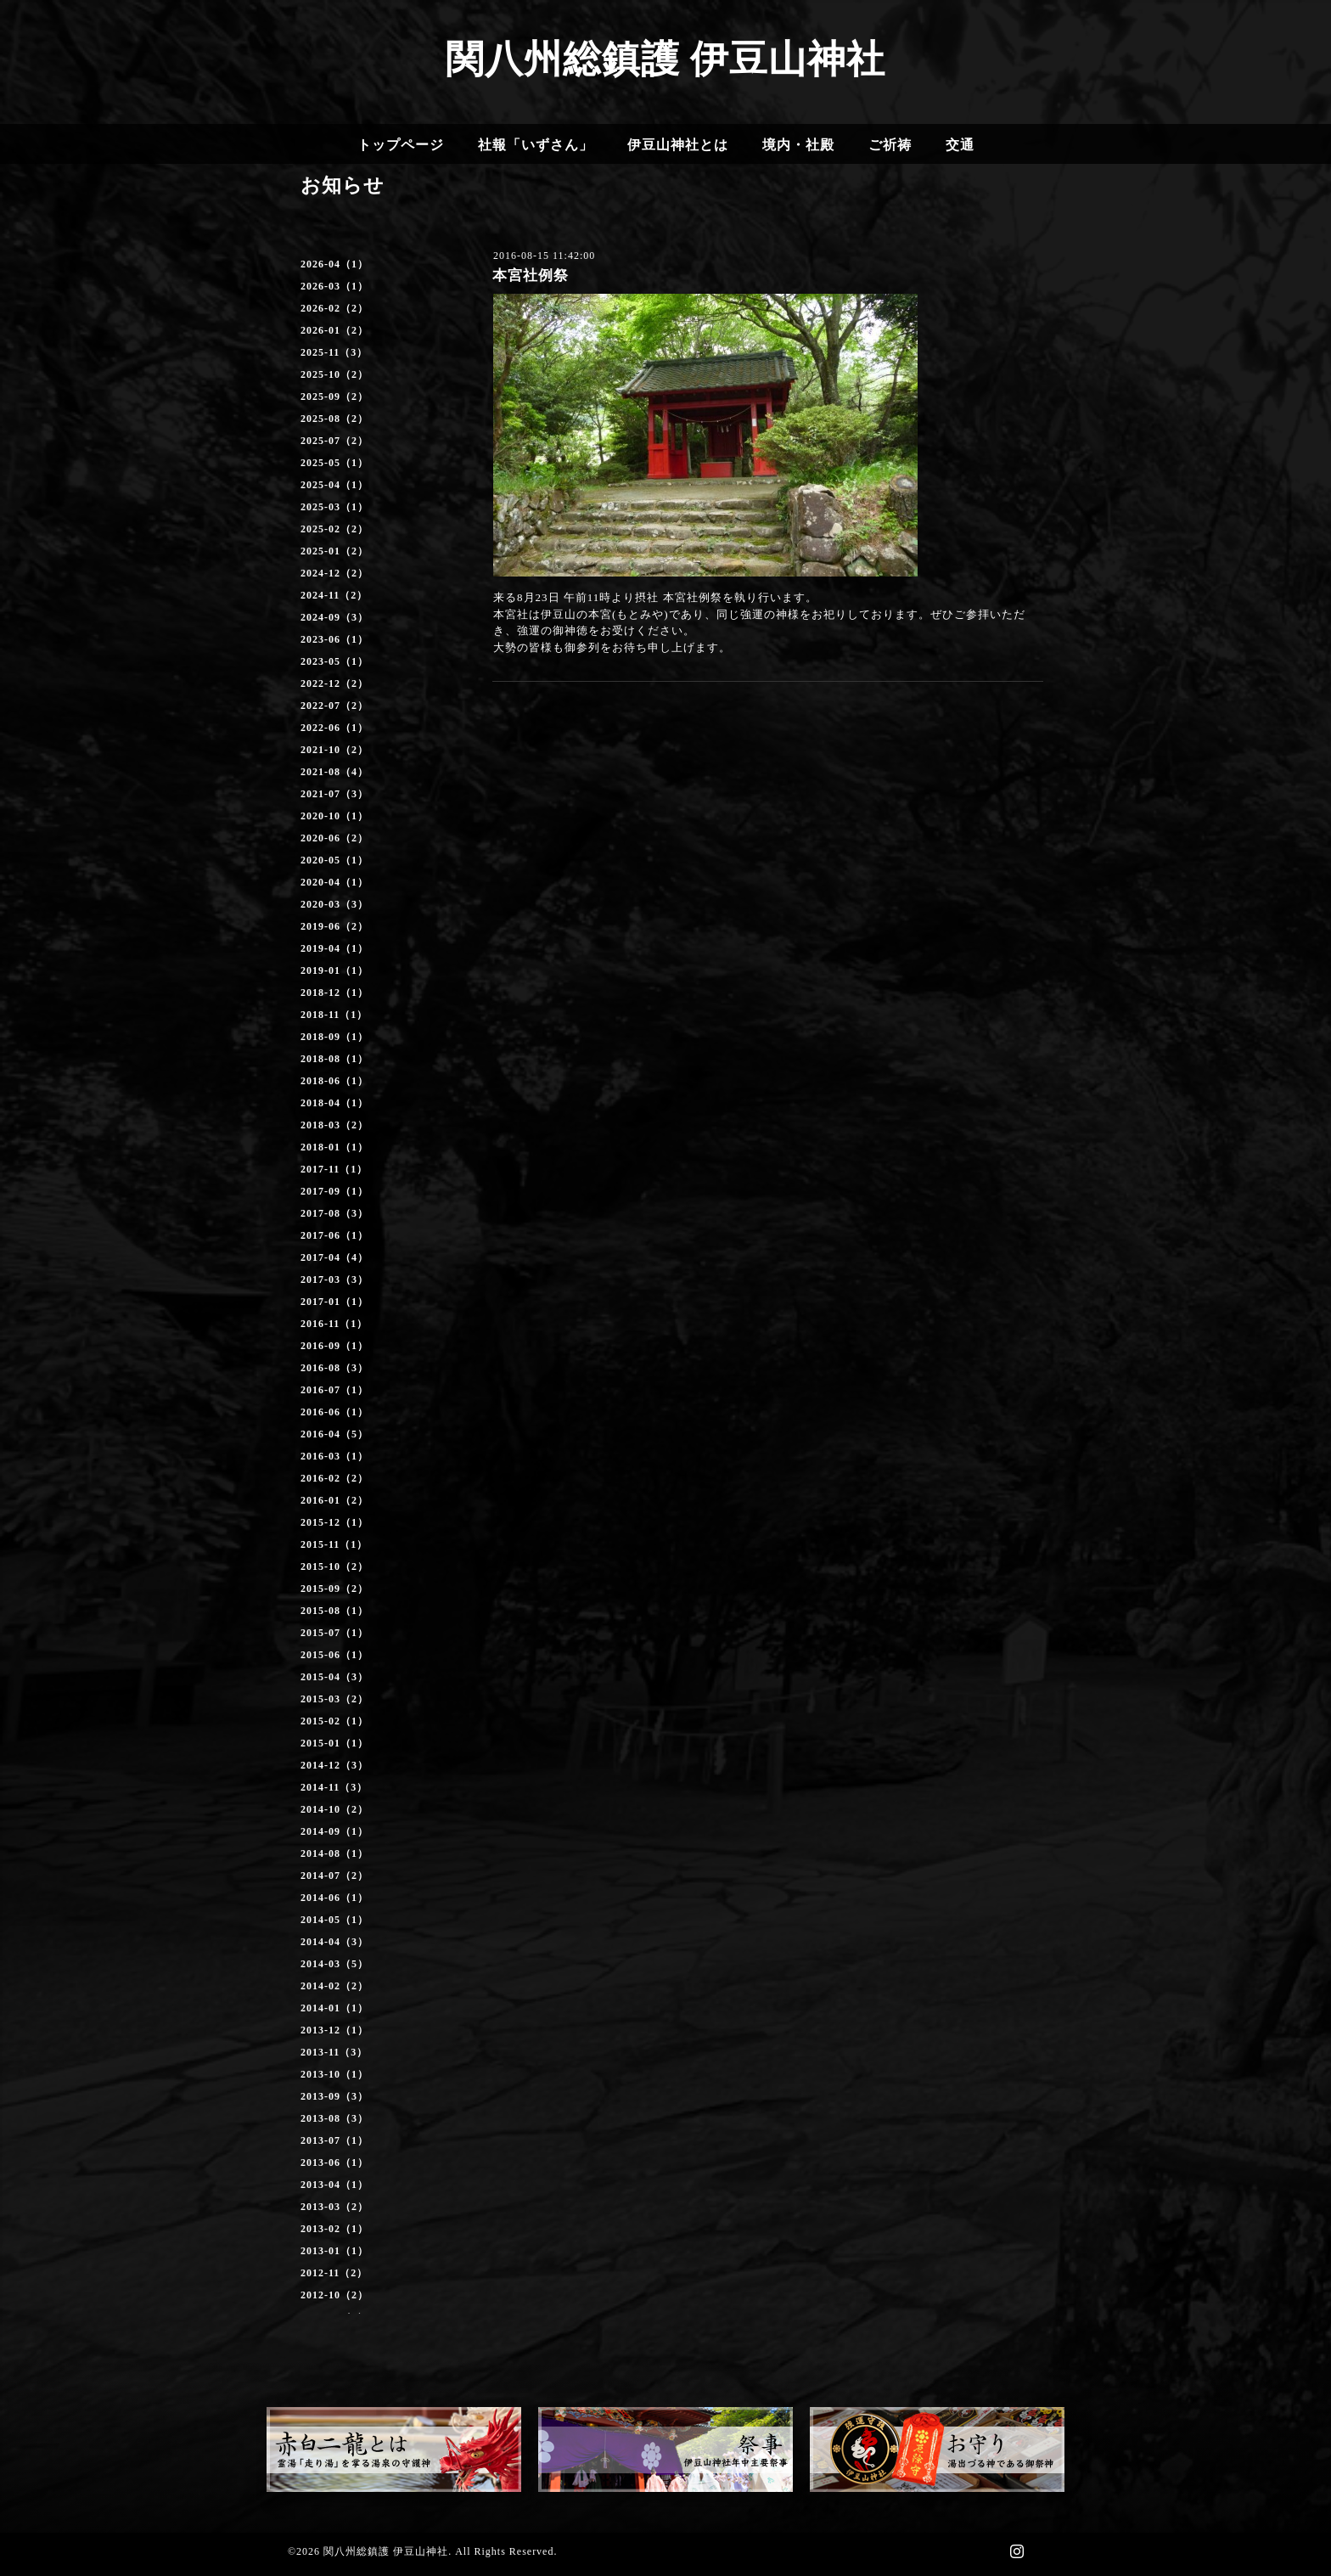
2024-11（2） (334, 595)
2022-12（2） (334, 683)
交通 (960, 145)
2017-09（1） (334, 1191)
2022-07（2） (334, 705)
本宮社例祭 (530, 275)
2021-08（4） (334, 772)
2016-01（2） (334, 1500)
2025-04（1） (334, 485)
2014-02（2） (334, 1986)
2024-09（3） (334, 617)
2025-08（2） (334, 419)
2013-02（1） (334, 2229)
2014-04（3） (334, 1942)
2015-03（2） (334, 1699)
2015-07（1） (334, 1633)
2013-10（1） (334, 2074)
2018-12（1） (334, 992)
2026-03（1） (334, 286)
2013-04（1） (334, 2185)
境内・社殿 (798, 145)
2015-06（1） (334, 1655)
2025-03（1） (334, 507)
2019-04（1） (334, 948)
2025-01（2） (334, 551)
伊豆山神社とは (677, 145)
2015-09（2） (334, 1589)
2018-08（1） (334, 1059)
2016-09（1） (334, 1346)
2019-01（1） (334, 970)
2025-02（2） (334, 529)
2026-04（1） (334, 264)
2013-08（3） (334, 2118)
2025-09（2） (334, 396)
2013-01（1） (334, 2251)
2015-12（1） (334, 1522)
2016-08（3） (334, 1368)
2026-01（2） (334, 330)
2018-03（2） (334, 1125)
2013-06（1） (334, 2162)
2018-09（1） (334, 1037)
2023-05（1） (334, 661)
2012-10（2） (334, 2295)
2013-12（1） (334, 2030)
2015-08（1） (334, 1611)
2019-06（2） (334, 926)
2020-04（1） (334, 882)
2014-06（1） (334, 1898)
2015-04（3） (334, 1677)
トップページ (400, 145)
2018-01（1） (334, 1147)
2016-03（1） (334, 1456)
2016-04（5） (334, 1434)
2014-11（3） (334, 1787)
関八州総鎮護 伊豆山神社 (665, 59)
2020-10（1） (334, 816)
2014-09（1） (334, 1831)
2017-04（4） (334, 1257)
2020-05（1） (334, 860)
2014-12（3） (334, 1765)
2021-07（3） (334, 794)
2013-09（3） (334, 2096)
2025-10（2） (334, 374)
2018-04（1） (334, 1103)
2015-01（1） (334, 1743)
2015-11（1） (334, 1544)
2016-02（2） (334, 1478)
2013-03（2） (334, 2207)
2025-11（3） (334, 352)
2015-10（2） (334, 1566)
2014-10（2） (334, 1809)
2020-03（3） (334, 904)
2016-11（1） (334, 1324)
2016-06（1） (334, 1412)
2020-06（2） (334, 838)
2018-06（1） (334, 1081)
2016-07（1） (334, 1390)
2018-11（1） (334, 1015)
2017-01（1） (334, 1302)
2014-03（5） (334, 1964)
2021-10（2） (334, 750)
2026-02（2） (334, 308)
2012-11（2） (334, 2273)
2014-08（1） (334, 1853)
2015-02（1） (334, 1721)
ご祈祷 (890, 145)
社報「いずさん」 (535, 145)
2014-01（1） (334, 2008)
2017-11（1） (334, 1169)
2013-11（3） (334, 2052)
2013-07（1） (334, 2140)
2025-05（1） (334, 463)
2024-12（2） (334, 573)
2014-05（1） (334, 1920)
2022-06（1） (334, 728)
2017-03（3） (334, 1279)
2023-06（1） (334, 639)
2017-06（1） (334, 1235)
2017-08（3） (334, 1213)
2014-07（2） (334, 1875)
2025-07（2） (334, 441)
